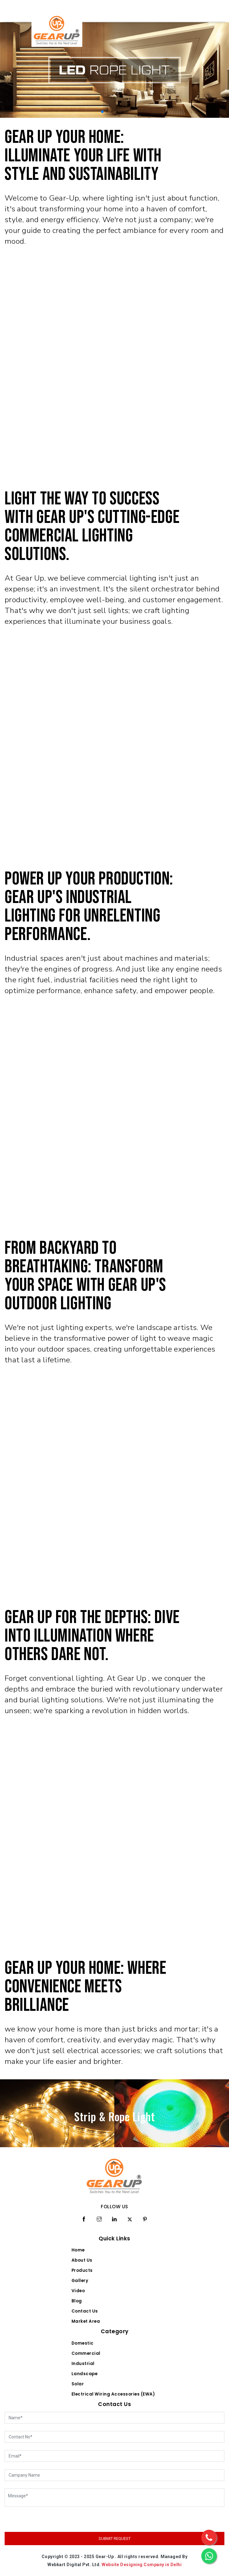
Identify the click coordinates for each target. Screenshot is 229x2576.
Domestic (83, 2343)
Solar (78, 2384)
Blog (77, 2301)
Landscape (85, 2374)
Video (78, 2291)
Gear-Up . (106, 2556)
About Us (82, 2260)
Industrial (83, 2364)
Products (82, 2270)
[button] (102, 111)
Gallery (80, 2281)
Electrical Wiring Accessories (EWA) (113, 2394)
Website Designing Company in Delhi (142, 2564)
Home (78, 2250)
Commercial (86, 2353)
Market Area (86, 2321)
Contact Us (85, 2311)
